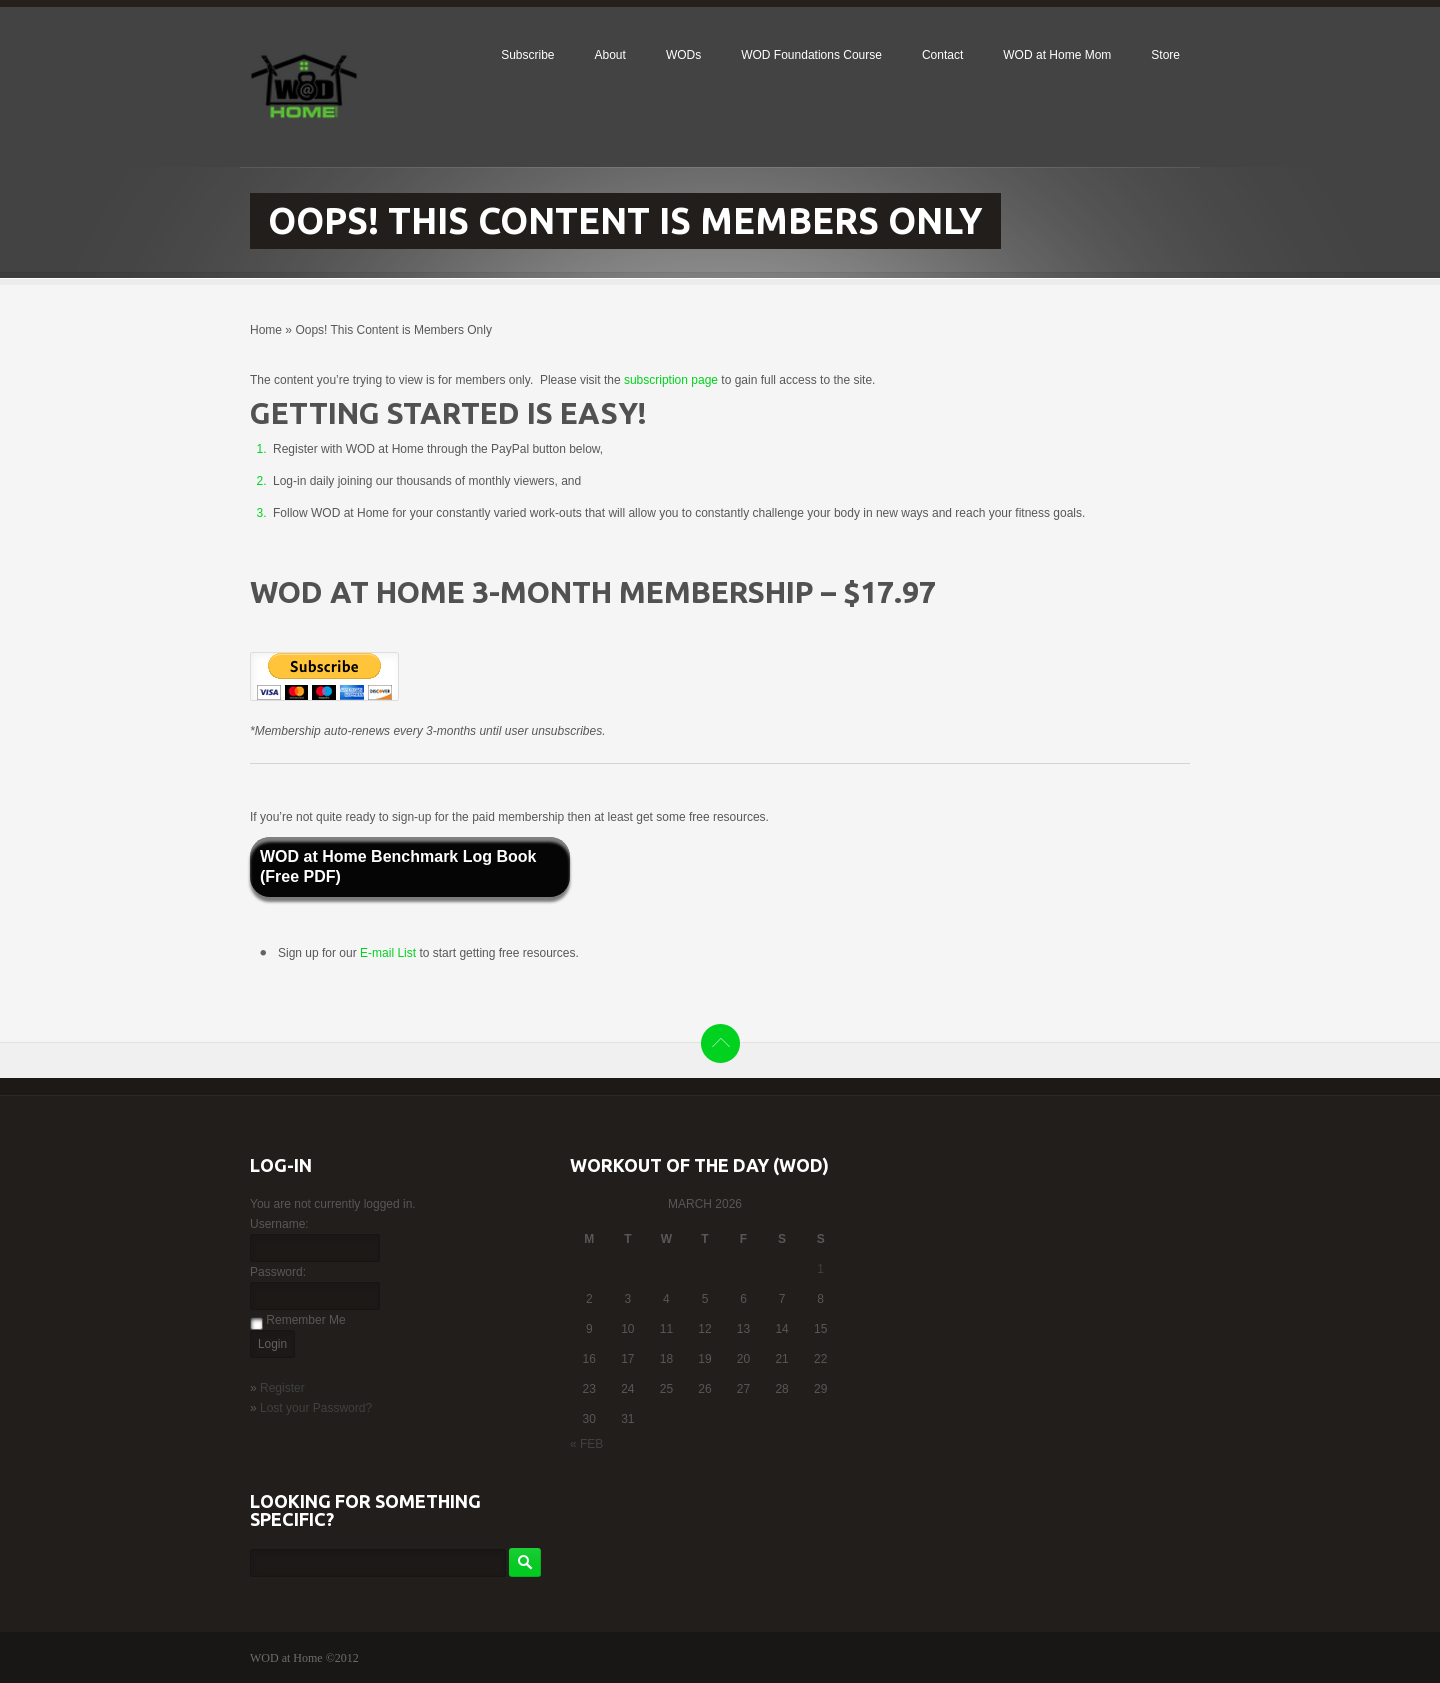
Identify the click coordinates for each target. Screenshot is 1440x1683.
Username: (279, 1224)
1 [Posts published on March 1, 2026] (820, 1269)
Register (282, 1388)
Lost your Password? (316, 1408)
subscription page (671, 380)
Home (266, 330)
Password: (278, 1272)
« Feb (586, 1444)
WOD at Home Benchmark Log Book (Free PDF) (398, 866)
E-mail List (389, 953)
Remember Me (305, 1320)
